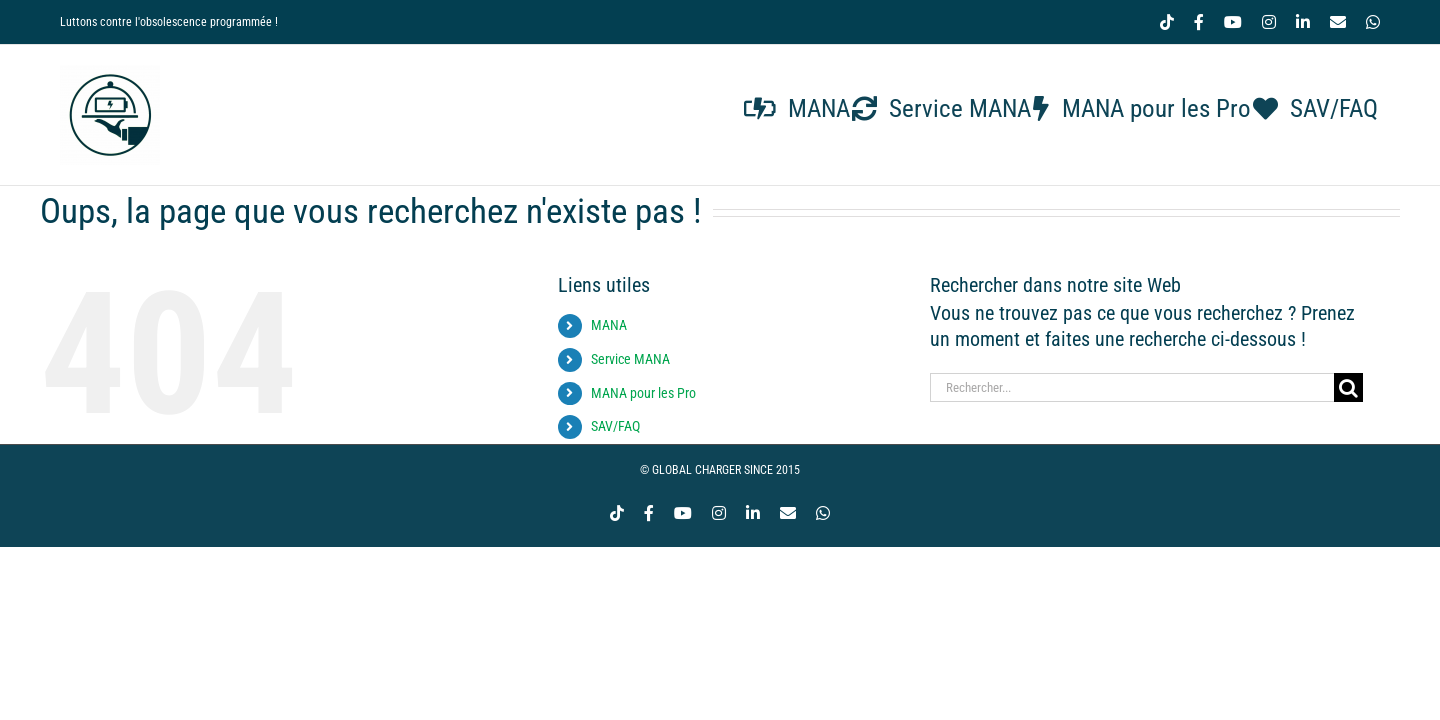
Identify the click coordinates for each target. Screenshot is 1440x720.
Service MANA (630, 359)
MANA (609, 325)
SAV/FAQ (615, 426)
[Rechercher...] (1132, 387)
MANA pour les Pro (643, 393)
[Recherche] (1348, 387)
